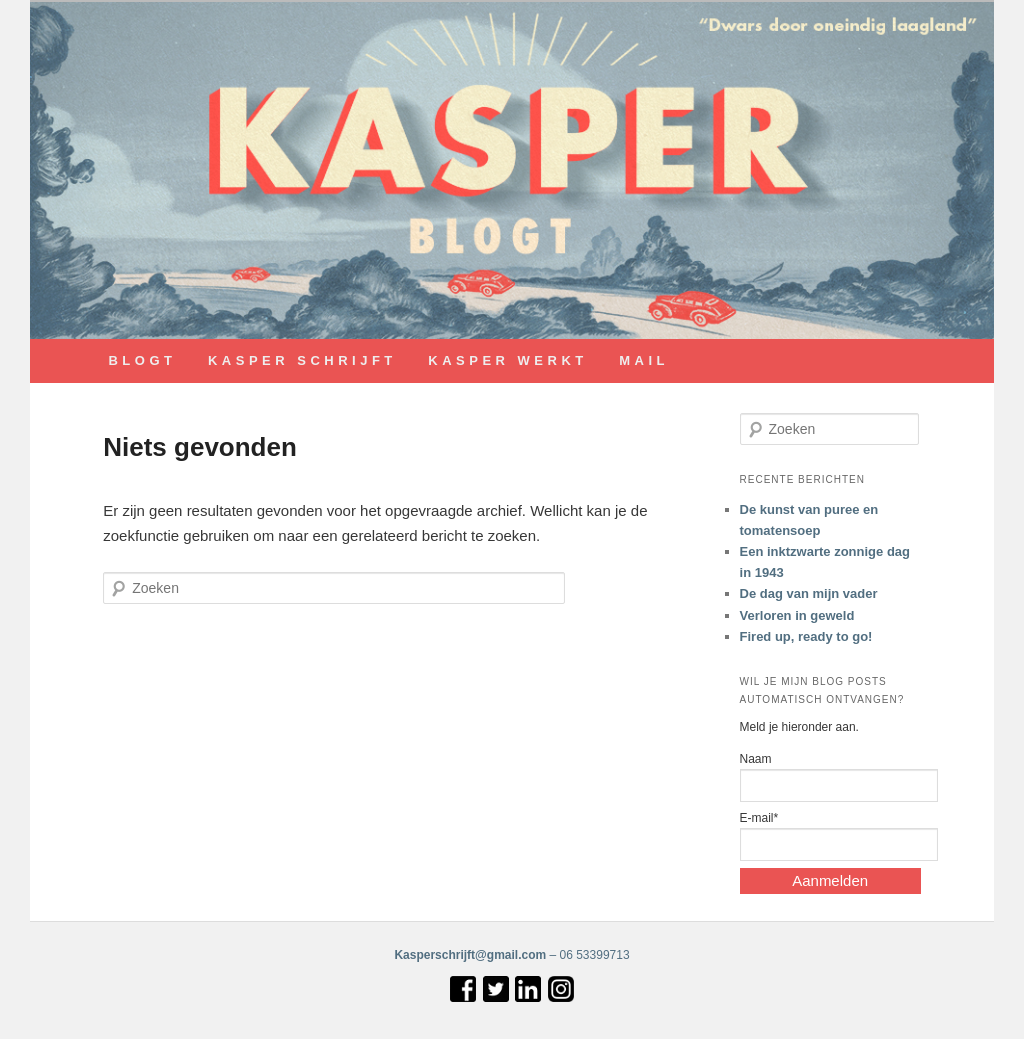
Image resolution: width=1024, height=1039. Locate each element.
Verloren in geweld (797, 615)
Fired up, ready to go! (806, 636)
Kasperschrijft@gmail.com (470, 955)
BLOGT (142, 360)
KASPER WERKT (507, 360)
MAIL (644, 360)
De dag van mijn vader (809, 593)
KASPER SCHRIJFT (302, 360)
